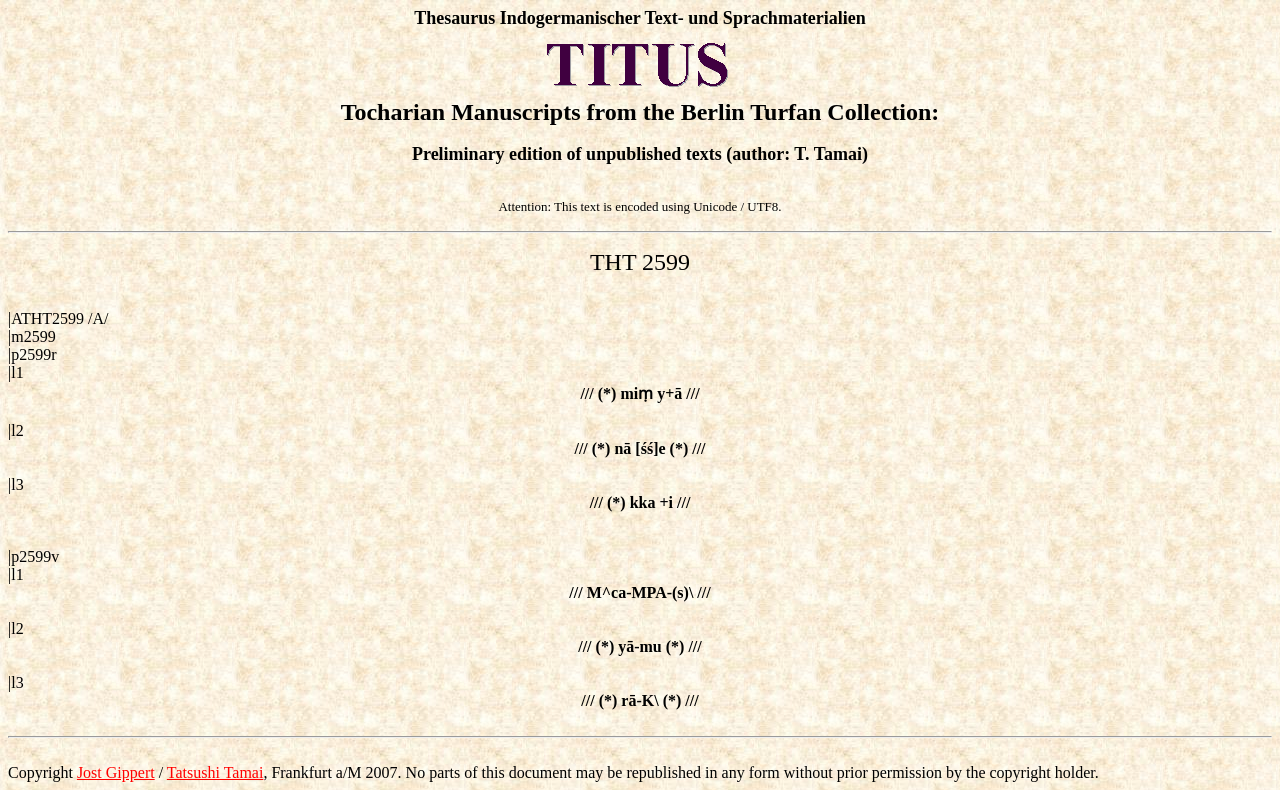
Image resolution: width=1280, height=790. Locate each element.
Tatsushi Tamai (215, 772)
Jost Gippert (116, 772)
